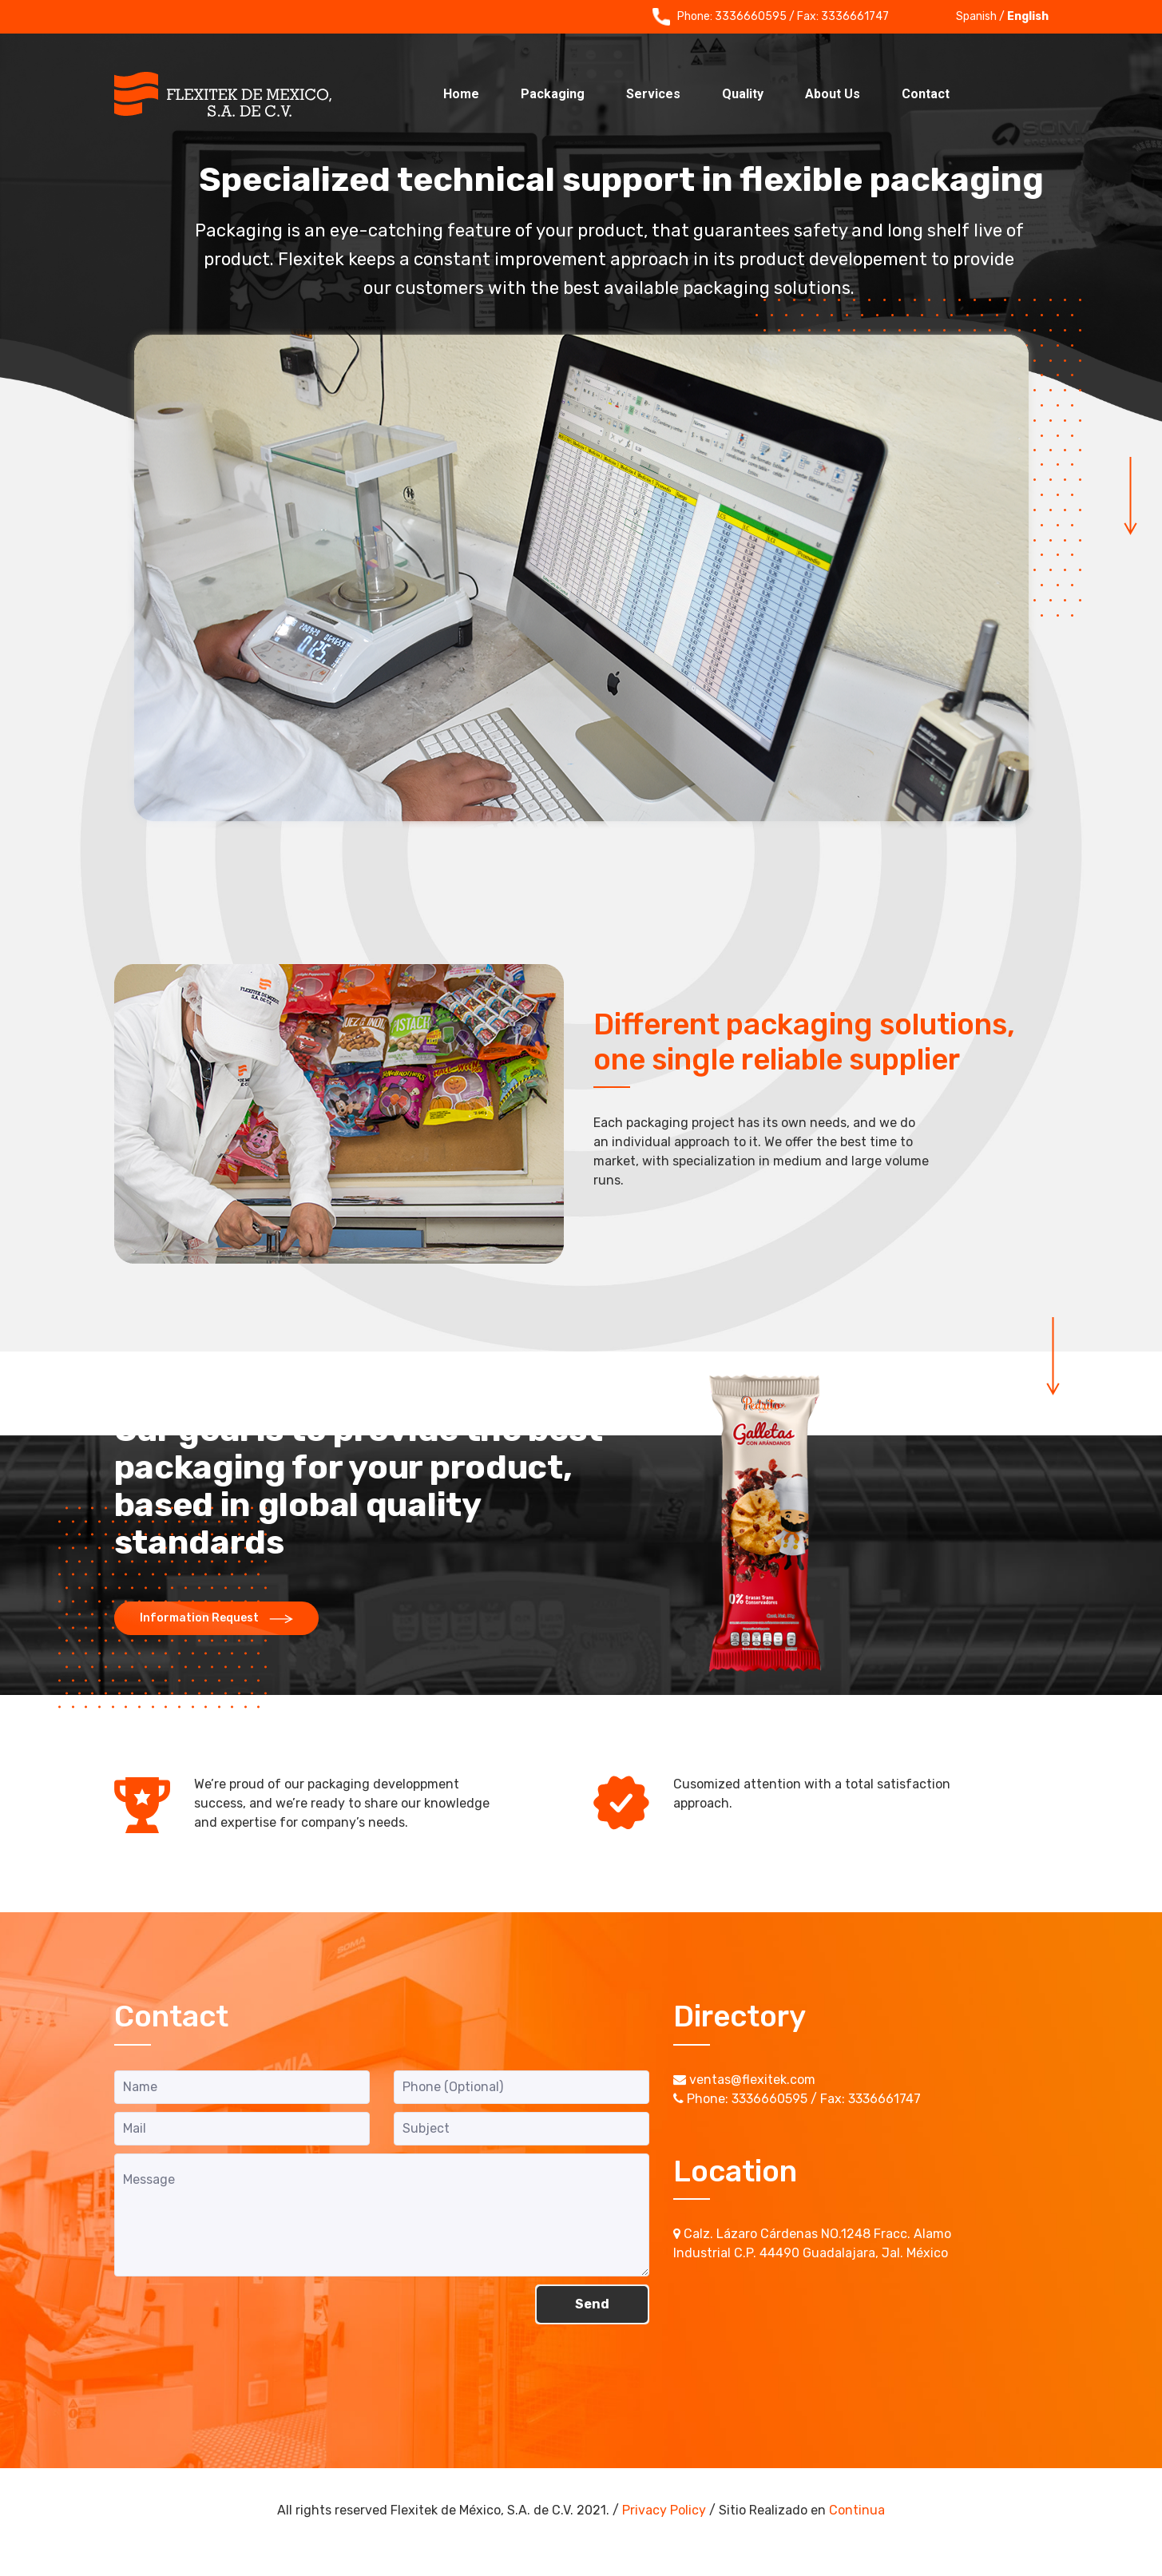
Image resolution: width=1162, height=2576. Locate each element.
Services (653, 93)
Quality (742, 93)
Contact (926, 93)
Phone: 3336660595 (719, 17)
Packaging (553, 93)
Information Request (216, 1618)
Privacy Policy (664, 2510)
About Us (832, 93)
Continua (857, 2510)
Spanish (976, 16)
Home (461, 93)
